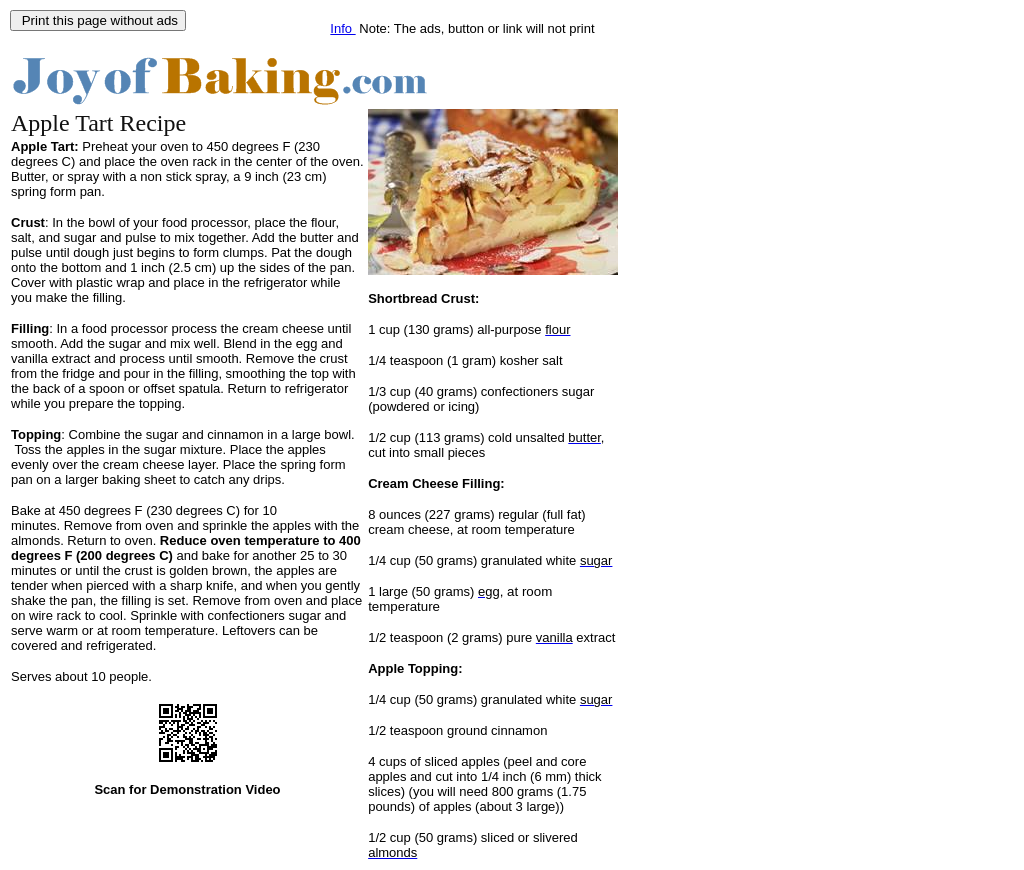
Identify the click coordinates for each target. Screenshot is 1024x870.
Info (342, 28)
